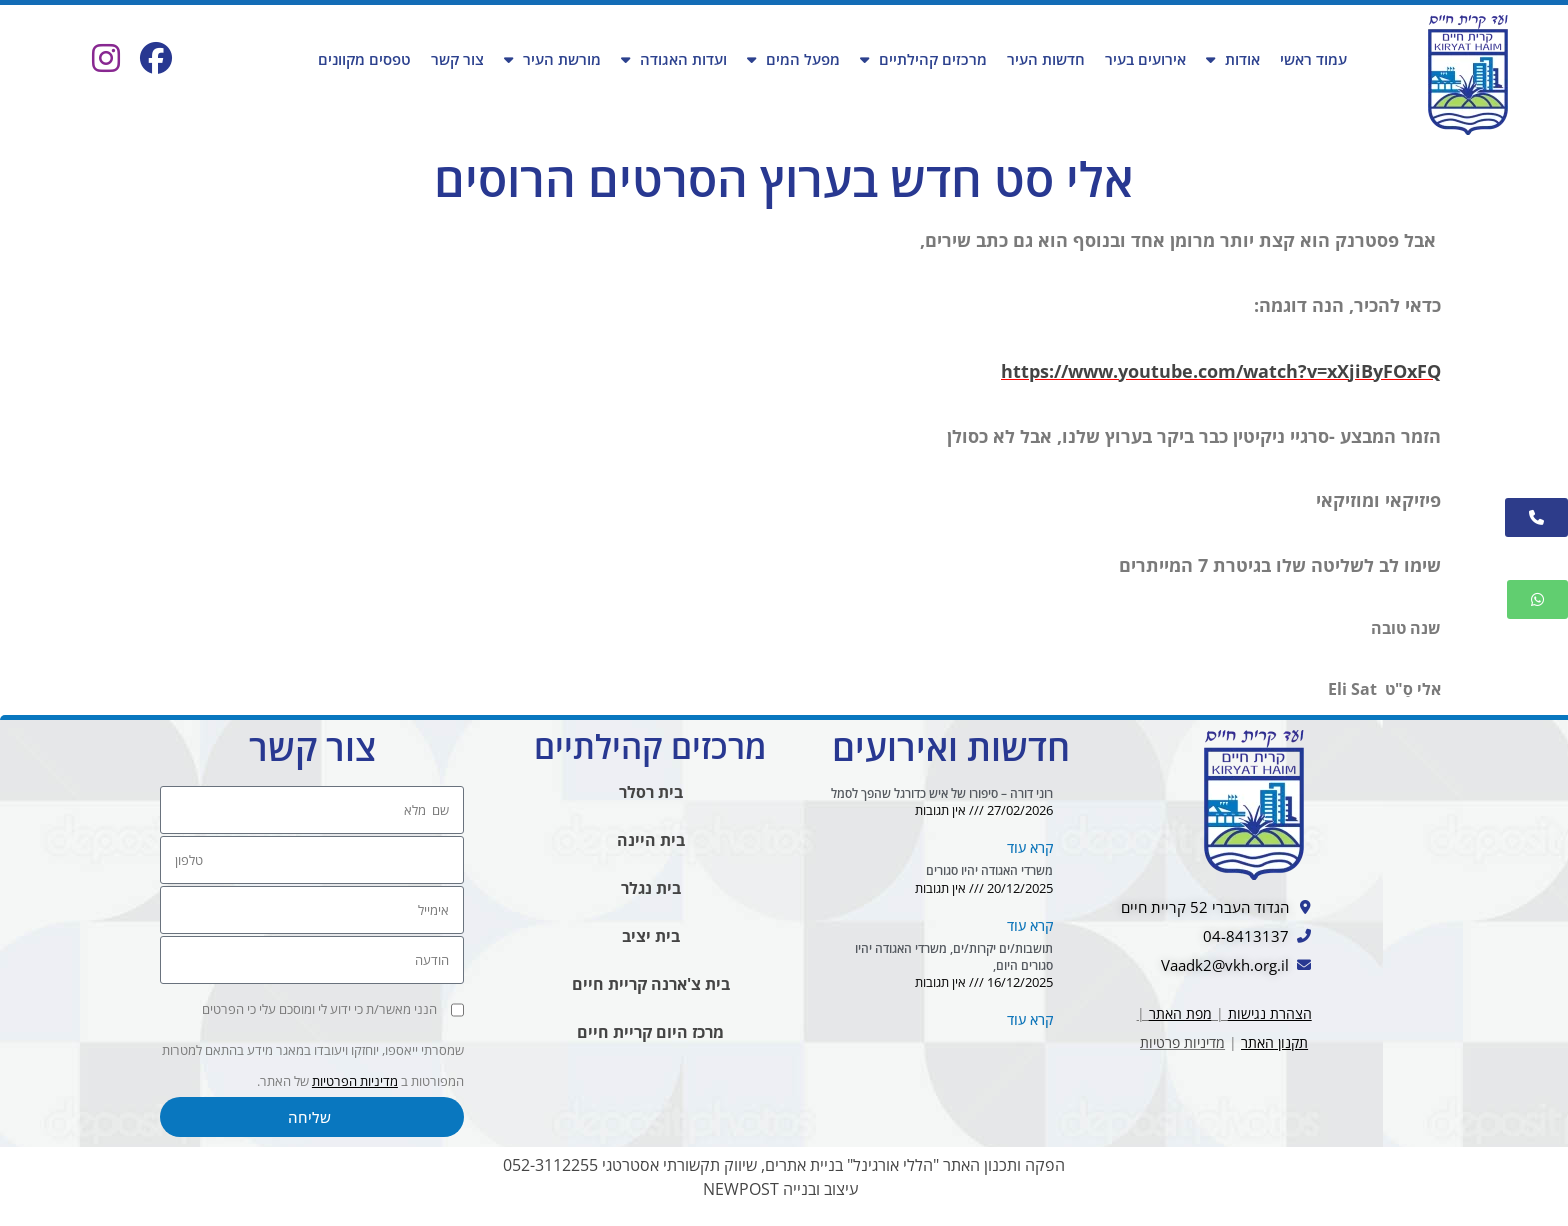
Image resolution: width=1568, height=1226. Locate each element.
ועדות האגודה (674, 59)
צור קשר (457, 59)
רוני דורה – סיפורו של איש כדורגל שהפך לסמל (942, 801)
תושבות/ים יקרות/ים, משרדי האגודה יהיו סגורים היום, (954, 967)
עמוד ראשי (1313, 59)
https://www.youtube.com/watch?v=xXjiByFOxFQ (1221, 373)
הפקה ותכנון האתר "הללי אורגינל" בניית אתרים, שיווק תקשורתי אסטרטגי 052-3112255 (784, 1176)
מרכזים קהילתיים (923, 59)
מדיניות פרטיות (1182, 1054)
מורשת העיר (552, 59)
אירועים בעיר (1145, 59)
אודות (1233, 59)
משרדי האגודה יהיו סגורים (989, 880)
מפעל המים (793, 59)
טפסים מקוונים (364, 59)
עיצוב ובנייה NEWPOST (780, 1200)
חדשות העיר (1046, 59)
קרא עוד (1030, 857)
